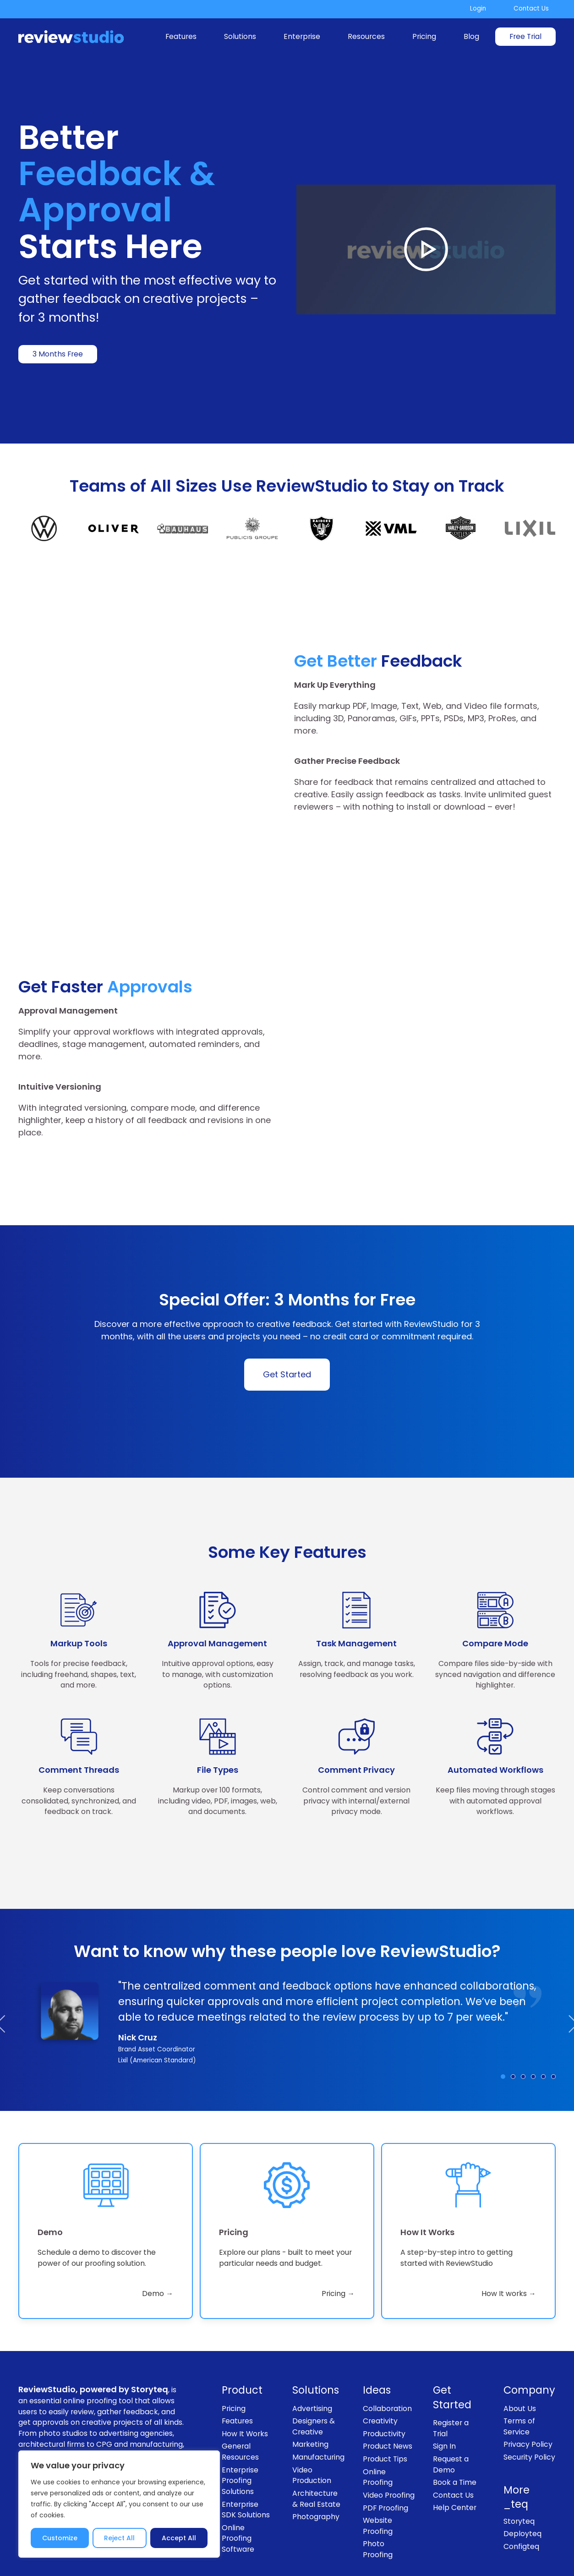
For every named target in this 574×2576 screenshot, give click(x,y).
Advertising (312, 2340)
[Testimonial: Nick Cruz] (503, 2008)
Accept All (179, 2538)
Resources (366, 36)
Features (181, 36)
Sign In (444, 2378)
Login (478, 8)
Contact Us (531, 8)
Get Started (452, 2329)
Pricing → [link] (338, 2225)
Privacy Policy (527, 2376)
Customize (59, 2538)
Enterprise (302, 36)
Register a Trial (451, 2360)
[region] (119, 2504)
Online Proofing (378, 2408)
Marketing (310, 2376)
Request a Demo (451, 2396)
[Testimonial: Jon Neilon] (553, 2008)
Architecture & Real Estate (316, 2430)
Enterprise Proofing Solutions (240, 2412)
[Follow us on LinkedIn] (515, 2523)
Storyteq (519, 2452)
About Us (519, 2340)
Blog (471, 36)
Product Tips (385, 2390)
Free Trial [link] (525, 36)
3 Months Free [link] (58, 354)
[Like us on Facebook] (463, 2523)
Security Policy (529, 2389)
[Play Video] (426, 249)
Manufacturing (318, 2389)
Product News (387, 2378)
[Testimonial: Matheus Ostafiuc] (543, 2008)
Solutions (240, 36)
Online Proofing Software (238, 2470)
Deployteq (522, 2465)
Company (529, 2322)
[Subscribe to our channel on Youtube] (540, 2523)
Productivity (384, 2365)
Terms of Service (519, 2358)
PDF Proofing (385, 2439)
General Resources (240, 2383)
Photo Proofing (378, 2481)
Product (242, 2322)
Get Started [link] (287, 1306)
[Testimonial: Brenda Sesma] (523, 2008)
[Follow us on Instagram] (489, 2523)
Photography (315, 2448)
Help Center (454, 2439)
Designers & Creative (313, 2358)
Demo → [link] (157, 2225)
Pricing (424, 36)
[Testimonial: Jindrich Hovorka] (533, 2008)
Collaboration (387, 2340)
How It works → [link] (508, 2225)
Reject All (119, 2538)
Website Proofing (378, 2457)
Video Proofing (389, 2427)
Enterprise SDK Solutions (246, 2441)
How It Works (245, 2365)
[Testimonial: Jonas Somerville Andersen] (513, 2008)
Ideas (377, 2322)
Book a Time (454, 2414)
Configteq (521, 2478)
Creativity (380, 2352)
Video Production (311, 2406)
